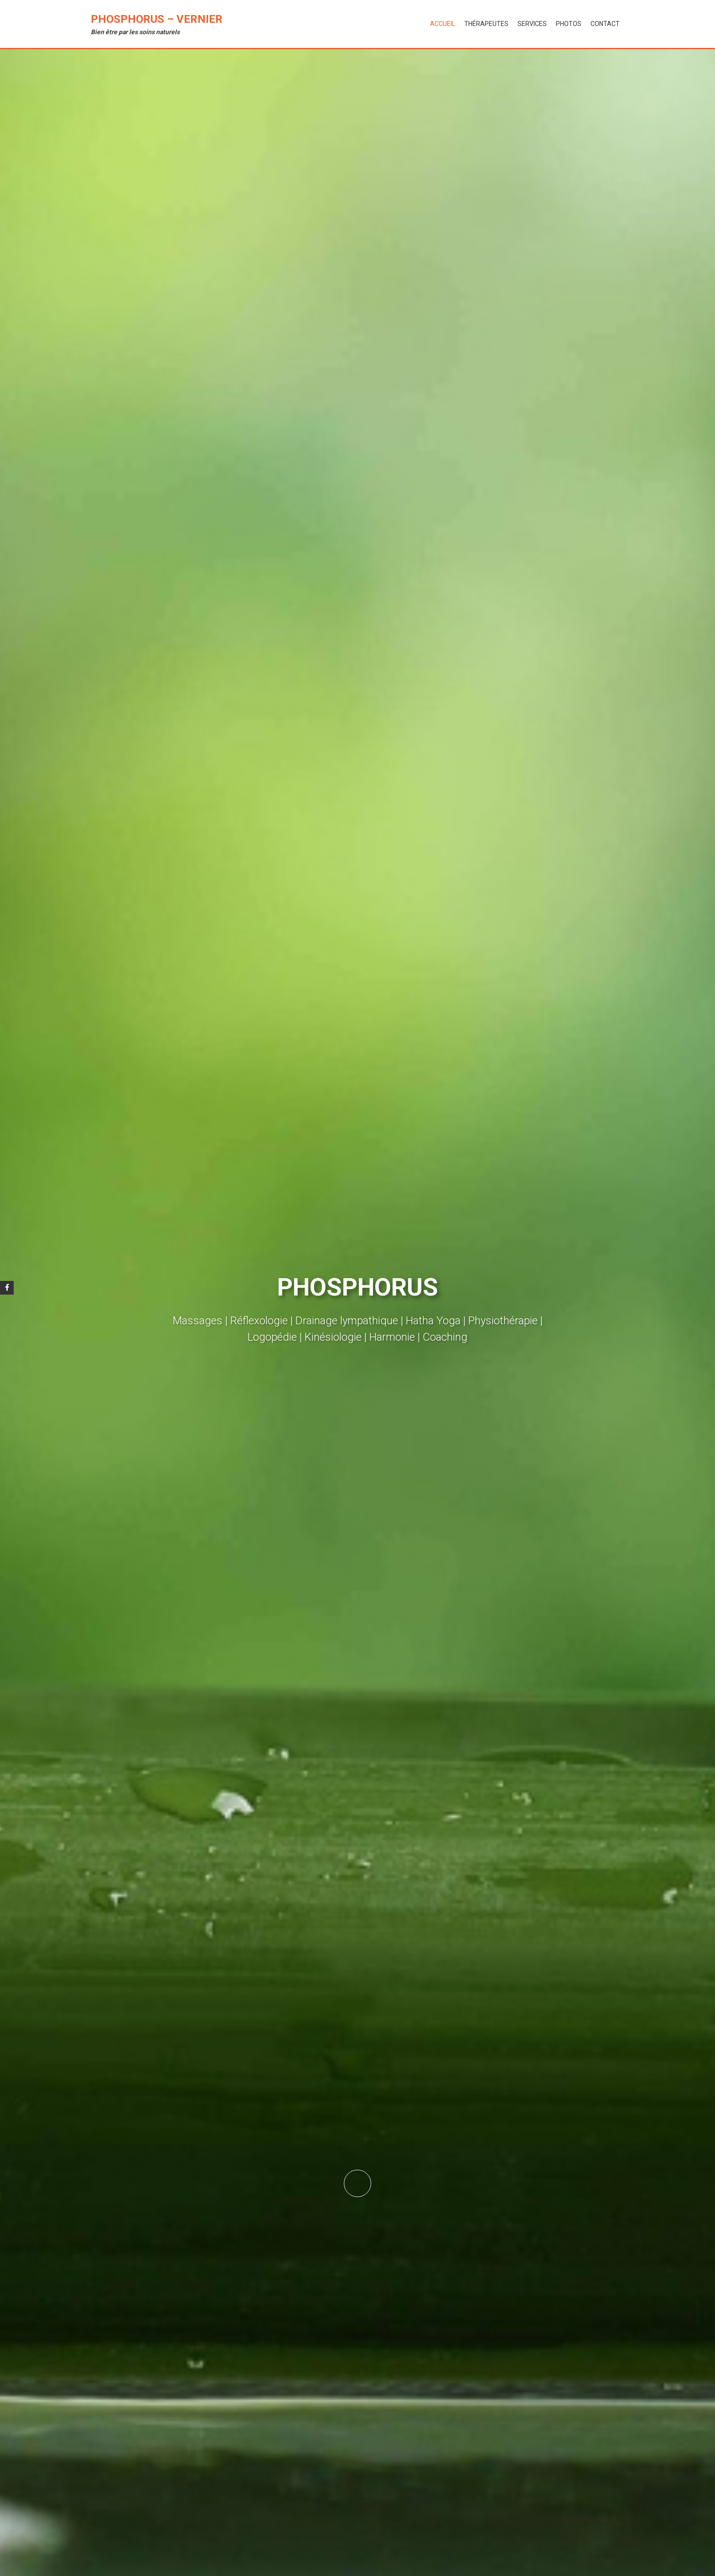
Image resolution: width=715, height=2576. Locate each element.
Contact (605, 23)
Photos (568, 23)
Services (532, 23)
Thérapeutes (486, 23)
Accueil (442, 23)
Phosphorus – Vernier (157, 19)
